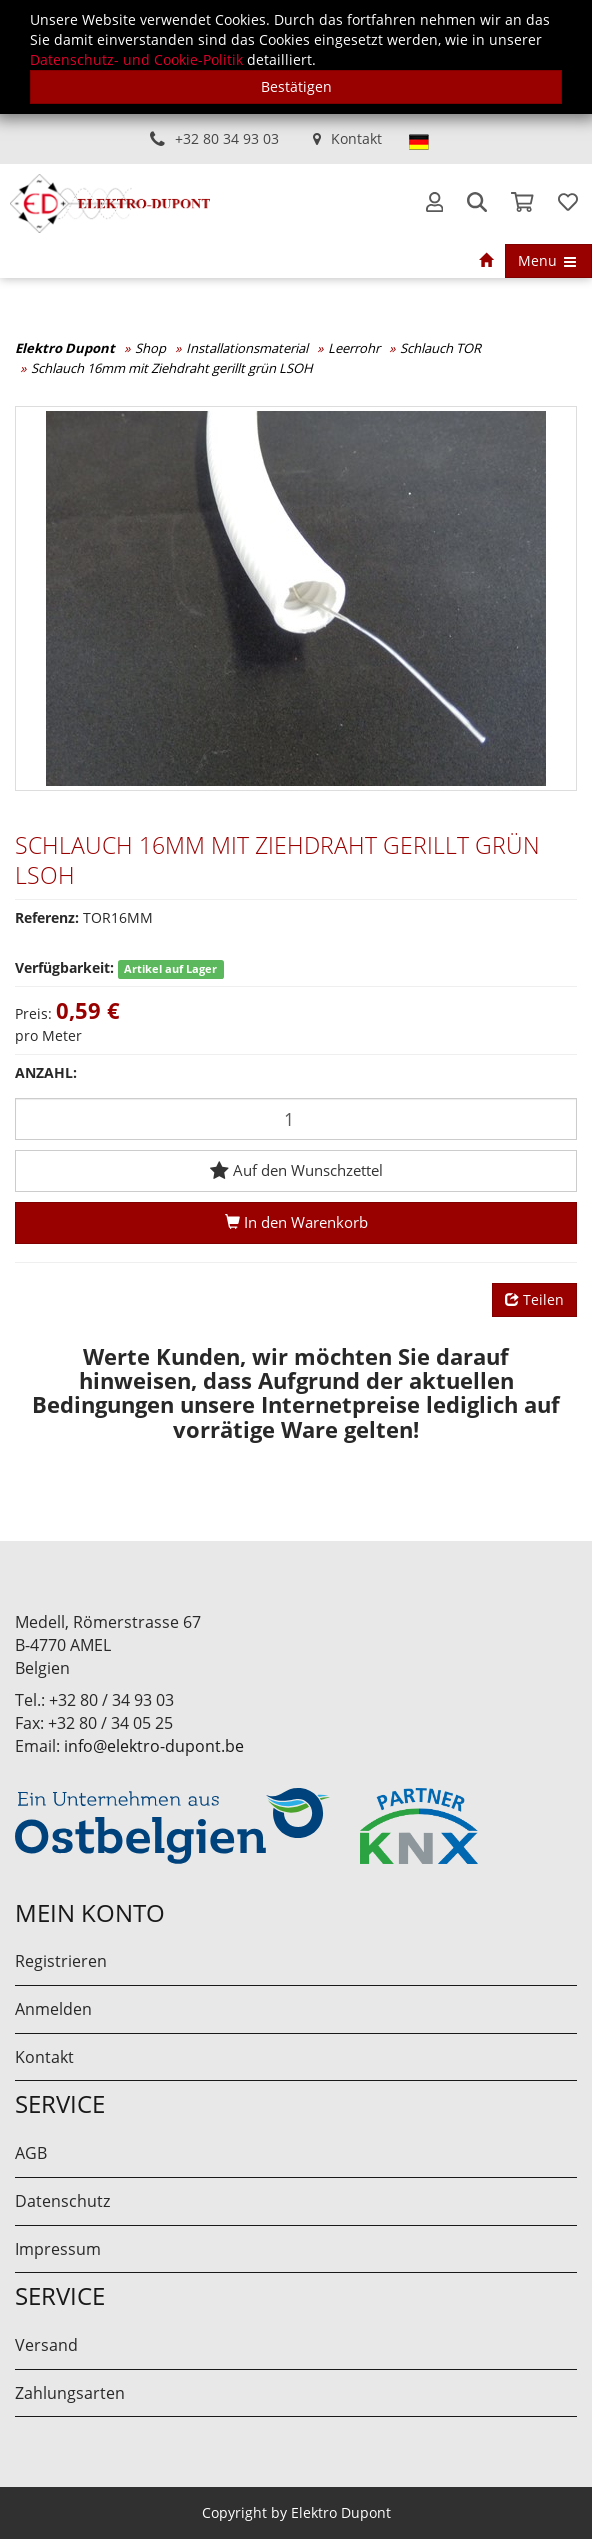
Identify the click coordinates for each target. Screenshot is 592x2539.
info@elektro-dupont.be (154, 1746)
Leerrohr (354, 348)
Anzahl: (46, 1072)
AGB (31, 2153)
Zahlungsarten (70, 2393)
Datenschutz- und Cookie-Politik (136, 59)
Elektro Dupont (65, 348)
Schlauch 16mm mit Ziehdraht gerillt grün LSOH (172, 368)
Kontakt (356, 138)
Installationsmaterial (247, 348)
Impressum (58, 2249)
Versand (46, 2345)
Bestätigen (296, 86)
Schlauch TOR (440, 348)
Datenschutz (62, 2201)
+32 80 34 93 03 (227, 138)
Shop (150, 348)
